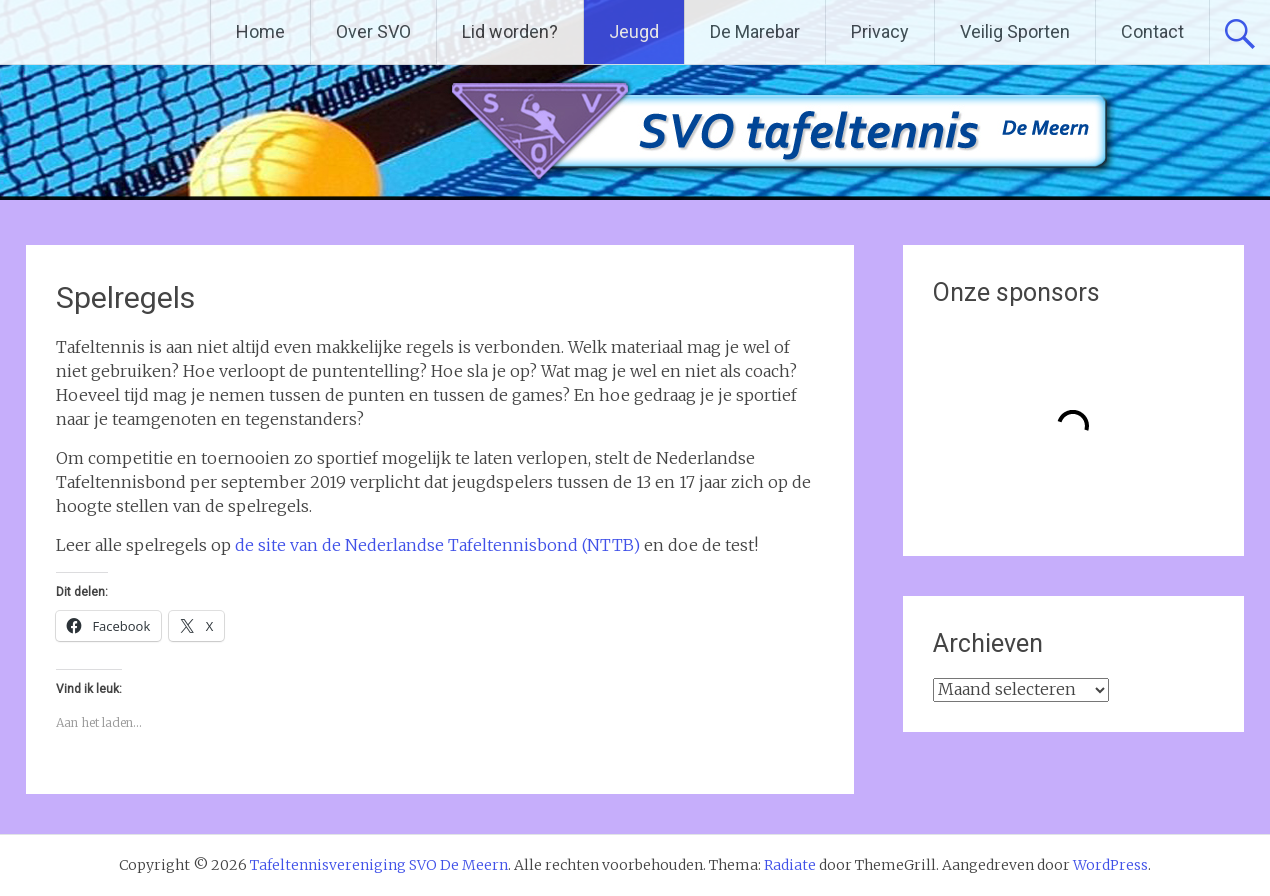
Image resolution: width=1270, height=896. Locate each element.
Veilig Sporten (1015, 31)
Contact (1152, 31)
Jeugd (634, 31)
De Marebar (755, 31)
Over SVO (373, 31)
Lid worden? (510, 31)
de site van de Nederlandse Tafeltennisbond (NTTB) (437, 545)
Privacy (880, 31)
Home (260, 31)
